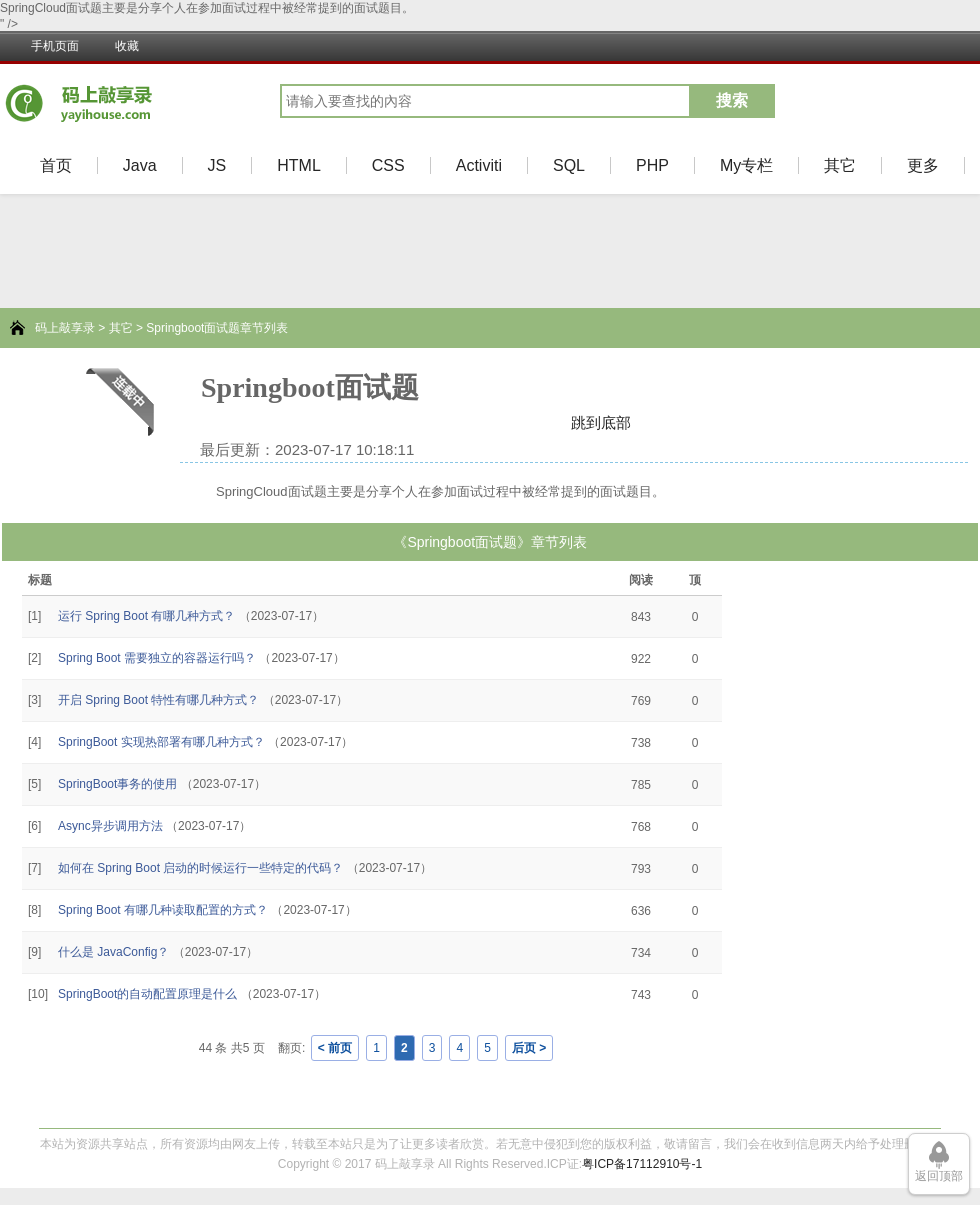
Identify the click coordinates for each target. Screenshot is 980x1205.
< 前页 (335, 1048)
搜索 (732, 100)
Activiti (479, 165)
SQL (569, 165)
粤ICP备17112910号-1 (642, 1164)
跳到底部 (601, 422)
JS (217, 165)
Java (140, 165)
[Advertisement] (70, 855)
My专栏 (746, 165)
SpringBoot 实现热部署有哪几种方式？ (161, 742)
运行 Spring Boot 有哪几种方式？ (146, 616)
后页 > (529, 1048)
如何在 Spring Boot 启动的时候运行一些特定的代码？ (200, 868)
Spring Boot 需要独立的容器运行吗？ (157, 658)
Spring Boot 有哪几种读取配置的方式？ (163, 910)
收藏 (127, 46)
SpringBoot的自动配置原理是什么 (147, 994)
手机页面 (55, 46)
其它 (840, 165)
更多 (923, 165)
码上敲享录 (65, 328)
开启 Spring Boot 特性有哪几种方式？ (158, 700)
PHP (652, 165)
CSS (388, 165)
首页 (56, 165)
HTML (299, 165)
